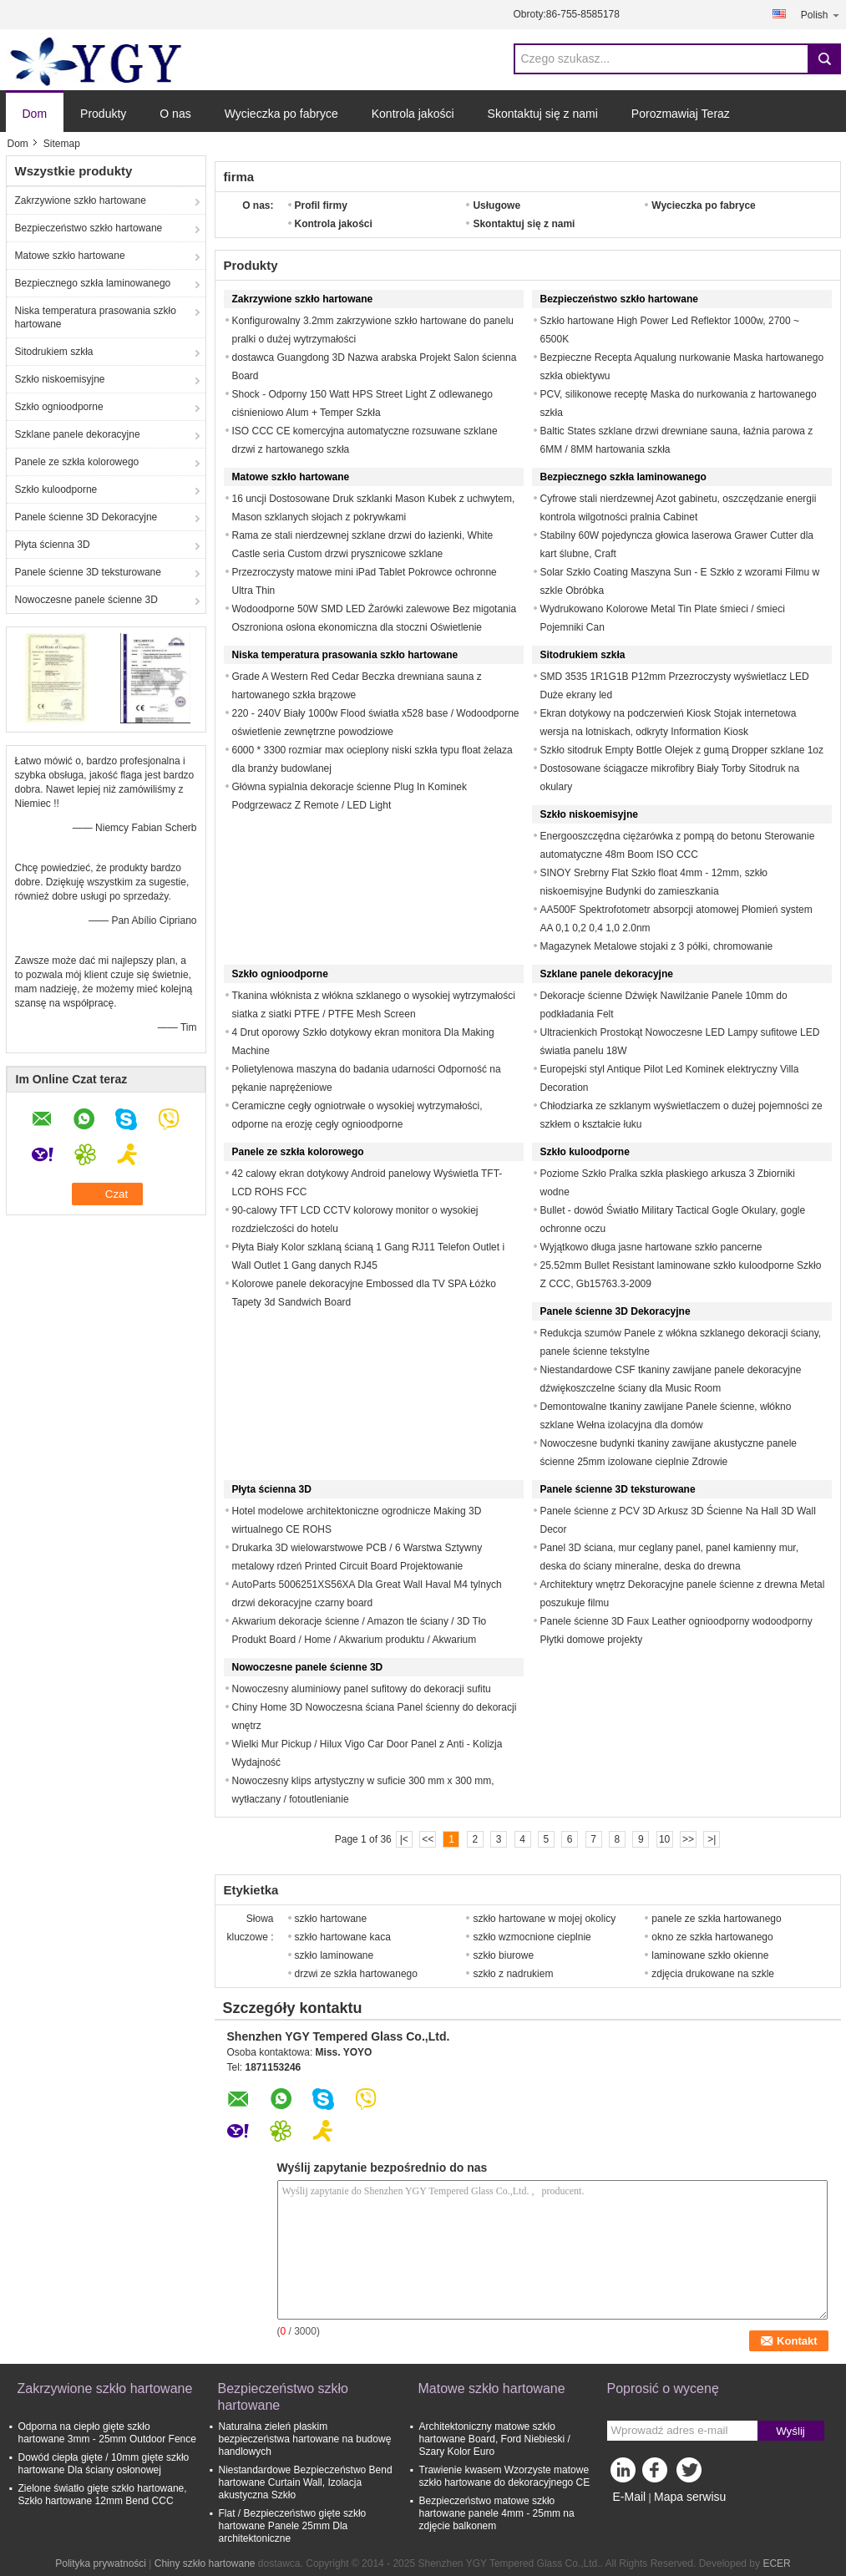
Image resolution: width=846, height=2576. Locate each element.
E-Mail (629, 2496)
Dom (35, 113)
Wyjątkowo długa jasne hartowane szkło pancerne (651, 1247)
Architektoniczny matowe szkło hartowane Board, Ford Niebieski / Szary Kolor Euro (494, 2439)
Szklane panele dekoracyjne (77, 434)
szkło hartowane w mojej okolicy (544, 1918)
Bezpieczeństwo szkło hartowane (89, 228)
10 (664, 1839)
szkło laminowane (334, 1955)
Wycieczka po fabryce (281, 113)
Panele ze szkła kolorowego (77, 462)
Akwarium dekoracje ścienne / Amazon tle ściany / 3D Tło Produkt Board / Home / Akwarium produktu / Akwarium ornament (359, 1639)
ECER (776, 2563)
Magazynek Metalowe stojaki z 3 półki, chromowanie (656, 946)
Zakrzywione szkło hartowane (80, 200)
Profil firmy (321, 205)
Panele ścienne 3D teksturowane (88, 572)
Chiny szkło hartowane (205, 2563)
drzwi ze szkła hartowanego (356, 1974)
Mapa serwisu (690, 2496)
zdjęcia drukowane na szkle (712, 1974)
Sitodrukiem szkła (54, 351)
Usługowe (496, 205)
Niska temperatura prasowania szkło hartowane (95, 317)
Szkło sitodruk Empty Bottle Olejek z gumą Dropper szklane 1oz (681, 750)
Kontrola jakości (413, 113)
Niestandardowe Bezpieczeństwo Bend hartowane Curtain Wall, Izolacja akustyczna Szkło (306, 2482)
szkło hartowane (331, 1918)
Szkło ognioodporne (59, 407)
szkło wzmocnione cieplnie (531, 1937)
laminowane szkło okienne (709, 1955)
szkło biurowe (503, 1955)
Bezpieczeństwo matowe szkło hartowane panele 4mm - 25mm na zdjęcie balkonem (497, 2513)
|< (404, 1839)
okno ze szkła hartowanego (712, 1937)
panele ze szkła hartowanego (716, 1918)
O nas (175, 113)
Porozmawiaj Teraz (680, 113)
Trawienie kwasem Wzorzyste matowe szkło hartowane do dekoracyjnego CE (504, 2476)
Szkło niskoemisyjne (60, 379)
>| (711, 1839)
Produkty (103, 113)
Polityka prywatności (100, 2563)
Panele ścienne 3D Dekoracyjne (86, 517)
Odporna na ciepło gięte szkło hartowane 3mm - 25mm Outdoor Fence (107, 2433)
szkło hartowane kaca (343, 1937)
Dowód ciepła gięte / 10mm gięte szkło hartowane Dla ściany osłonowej (104, 2464)
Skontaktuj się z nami (543, 113)
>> (688, 1839)
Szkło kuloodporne (56, 489)
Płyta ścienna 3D (52, 544)
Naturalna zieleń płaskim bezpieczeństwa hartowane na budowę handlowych (305, 2439)
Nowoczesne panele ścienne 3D (86, 600)
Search (824, 58)
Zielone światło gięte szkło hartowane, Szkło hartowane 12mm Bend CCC (102, 2494)
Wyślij (790, 2431)
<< (427, 1839)
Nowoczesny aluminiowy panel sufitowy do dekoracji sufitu (361, 1689)
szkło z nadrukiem (513, 1974)
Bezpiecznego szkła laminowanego (93, 283)
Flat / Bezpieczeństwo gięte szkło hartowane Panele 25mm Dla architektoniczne (293, 2526)
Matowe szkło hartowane (70, 255)
